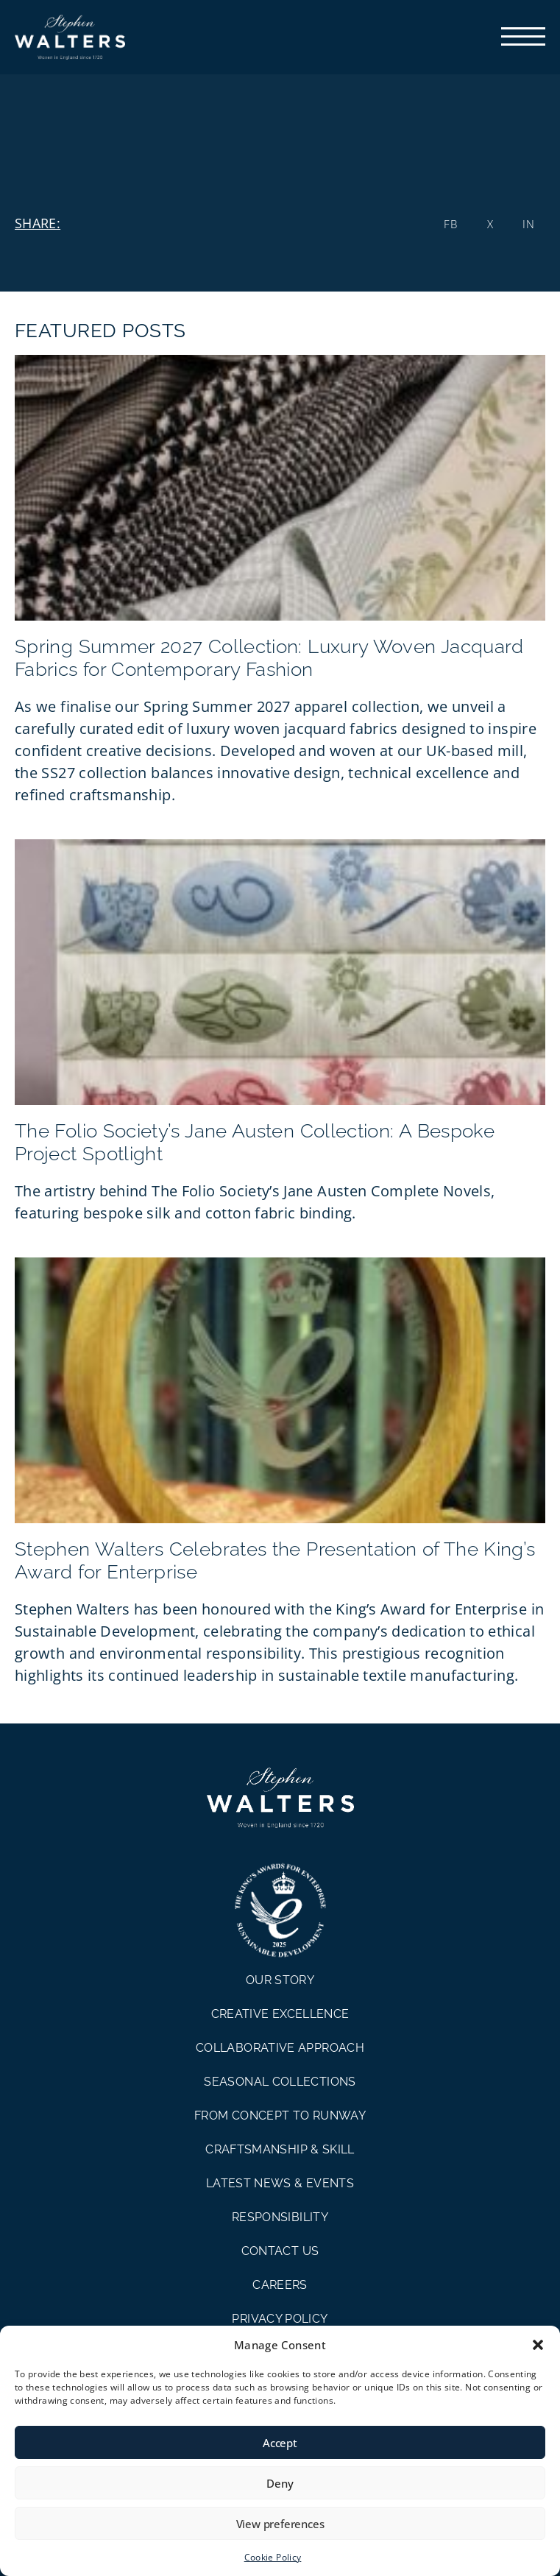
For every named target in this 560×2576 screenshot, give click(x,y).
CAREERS (280, 2285)
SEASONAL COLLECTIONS (279, 2082)
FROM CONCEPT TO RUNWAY (280, 2115)
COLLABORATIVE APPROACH (280, 2048)
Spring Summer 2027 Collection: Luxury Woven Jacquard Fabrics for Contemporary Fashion (269, 657)
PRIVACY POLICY (279, 2319)
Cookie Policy (273, 2557)
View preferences (280, 2523)
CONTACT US (280, 2251)
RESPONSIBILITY (280, 2217)
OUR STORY (280, 1980)
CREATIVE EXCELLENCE (280, 2014)
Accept (280, 2442)
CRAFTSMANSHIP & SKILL (280, 2149)
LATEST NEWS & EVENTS (280, 2183)
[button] (538, 2344)
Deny (279, 2483)
